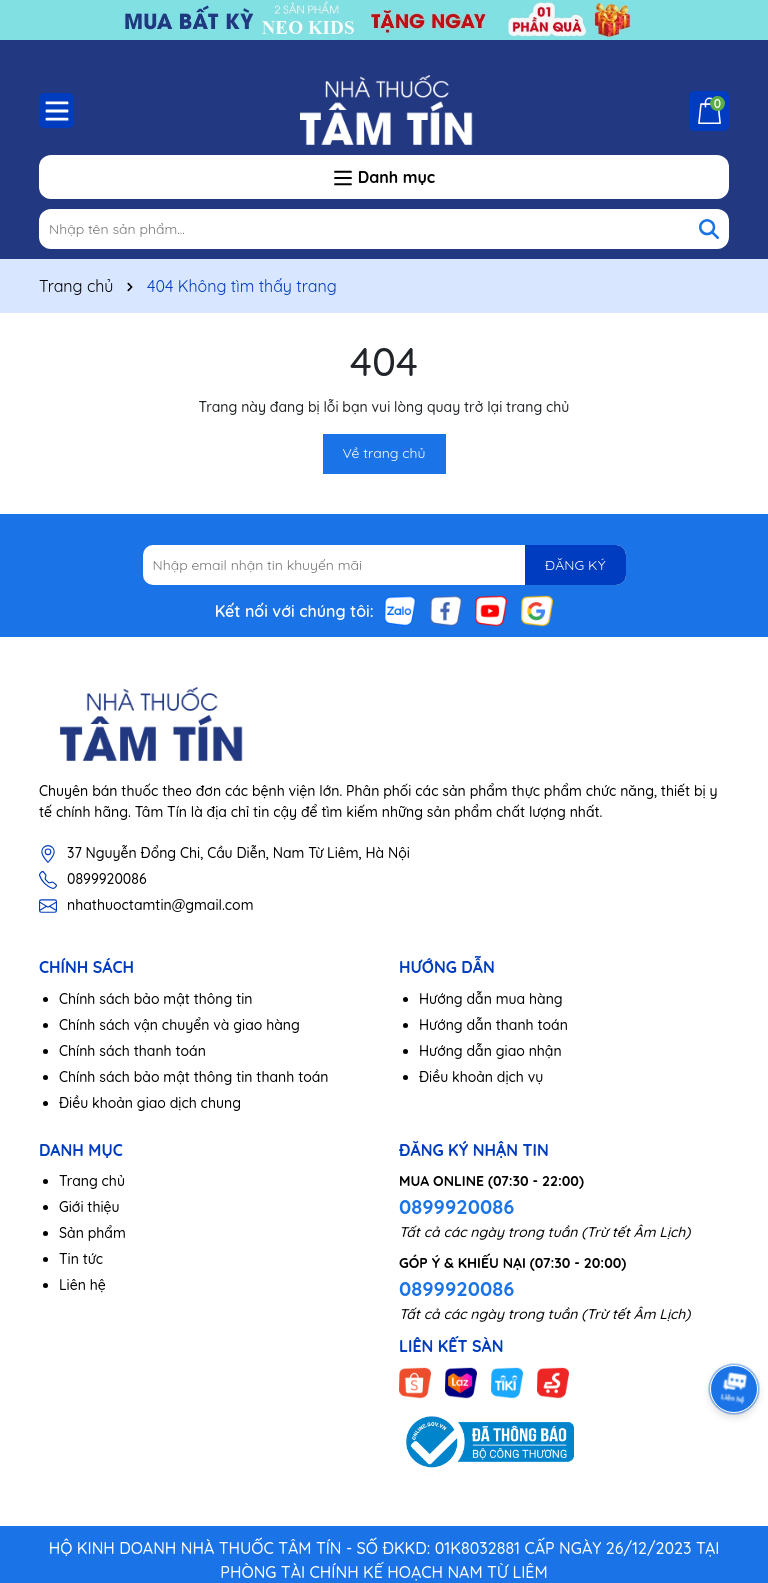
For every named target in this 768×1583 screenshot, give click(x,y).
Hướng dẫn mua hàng (491, 999)
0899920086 (106, 879)
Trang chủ (92, 1181)
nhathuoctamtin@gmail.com (160, 905)
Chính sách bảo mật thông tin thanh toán (194, 1077)
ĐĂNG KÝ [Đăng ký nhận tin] (575, 565)
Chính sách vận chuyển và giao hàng (179, 1025)
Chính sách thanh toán (132, 1051)
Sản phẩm (92, 1233)
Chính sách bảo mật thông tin (156, 999)
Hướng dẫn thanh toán (493, 1025)
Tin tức (81, 1259)
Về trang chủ (384, 453)
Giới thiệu (89, 1207)
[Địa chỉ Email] (384, 565)
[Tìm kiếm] (709, 229)
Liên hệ (82, 1285)
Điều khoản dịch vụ (481, 1077)
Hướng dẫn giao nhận (490, 1051)
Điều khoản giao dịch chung (150, 1103)
